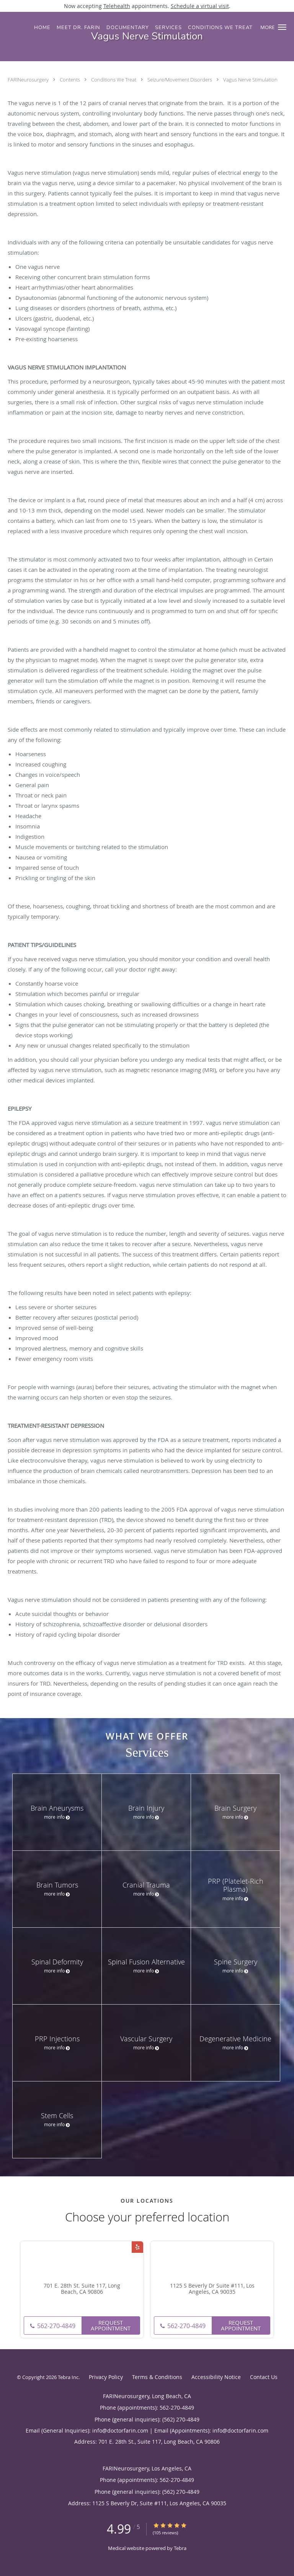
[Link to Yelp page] (137, 2247)
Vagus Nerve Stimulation (250, 79)
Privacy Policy (106, 2377)
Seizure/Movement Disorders (180, 79)
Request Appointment (111, 2325)
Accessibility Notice (216, 2377)
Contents (70, 79)
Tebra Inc (68, 2377)
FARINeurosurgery (29, 79)
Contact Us (264, 2377)
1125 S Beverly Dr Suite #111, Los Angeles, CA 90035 (212, 2289)
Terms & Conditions (157, 2377)
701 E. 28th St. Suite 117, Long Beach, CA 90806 (82, 2289)
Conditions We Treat (114, 79)
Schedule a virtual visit (200, 6)
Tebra (180, 2548)
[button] (282, 27)
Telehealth (116, 6)
